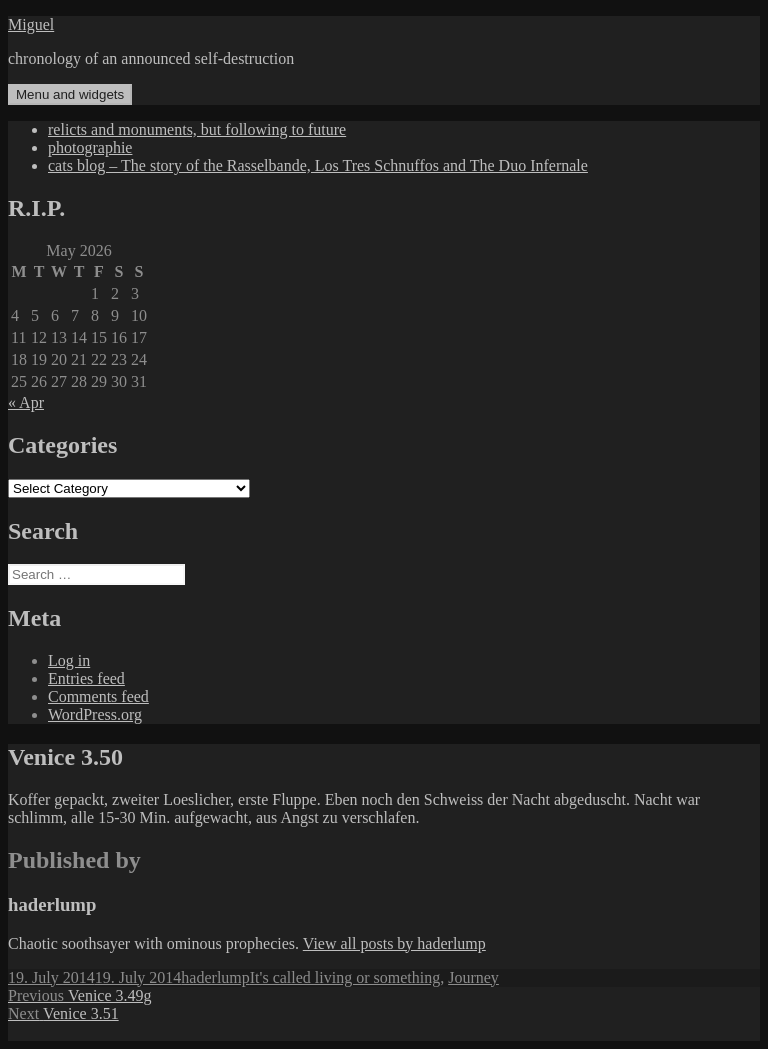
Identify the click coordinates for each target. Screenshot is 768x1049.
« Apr (26, 402)
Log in (69, 660)
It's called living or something (345, 977)
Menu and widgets (70, 94)
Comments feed (98, 696)
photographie (90, 147)
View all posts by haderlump (394, 943)
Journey (473, 977)
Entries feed (86, 678)
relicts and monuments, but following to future (197, 129)
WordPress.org (95, 714)
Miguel (31, 24)
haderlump (215, 977)
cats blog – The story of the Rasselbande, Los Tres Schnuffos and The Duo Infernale (318, 165)
